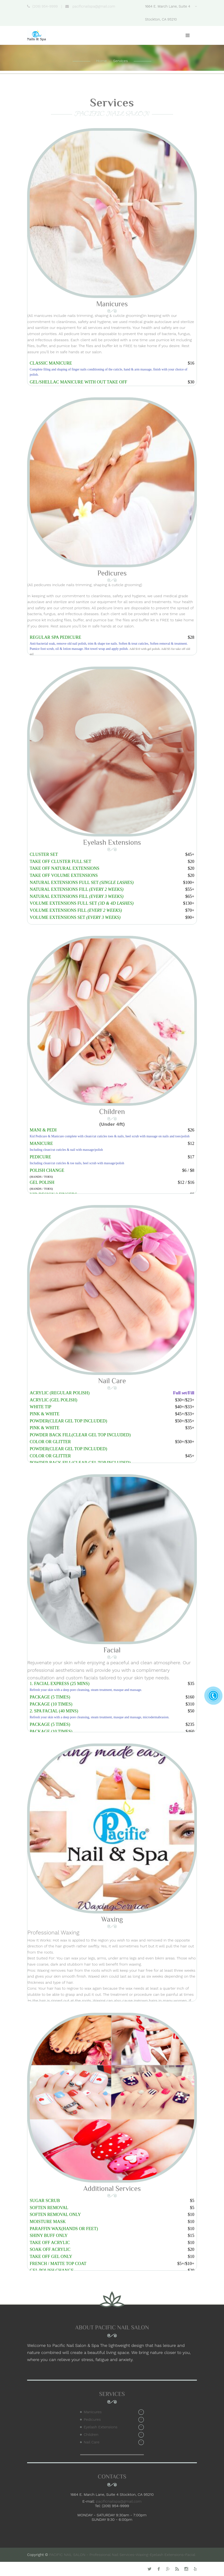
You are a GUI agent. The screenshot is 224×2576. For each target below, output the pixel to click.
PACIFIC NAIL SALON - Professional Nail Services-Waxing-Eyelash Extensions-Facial (122, 2554)
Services (120, 61)
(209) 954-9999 (42, 6)
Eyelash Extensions (100, 2427)
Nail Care (92, 2442)
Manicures (93, 2412)
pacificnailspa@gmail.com (90, 6)
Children (91, 2434)
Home (101, 61)
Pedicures (92, 2419)
